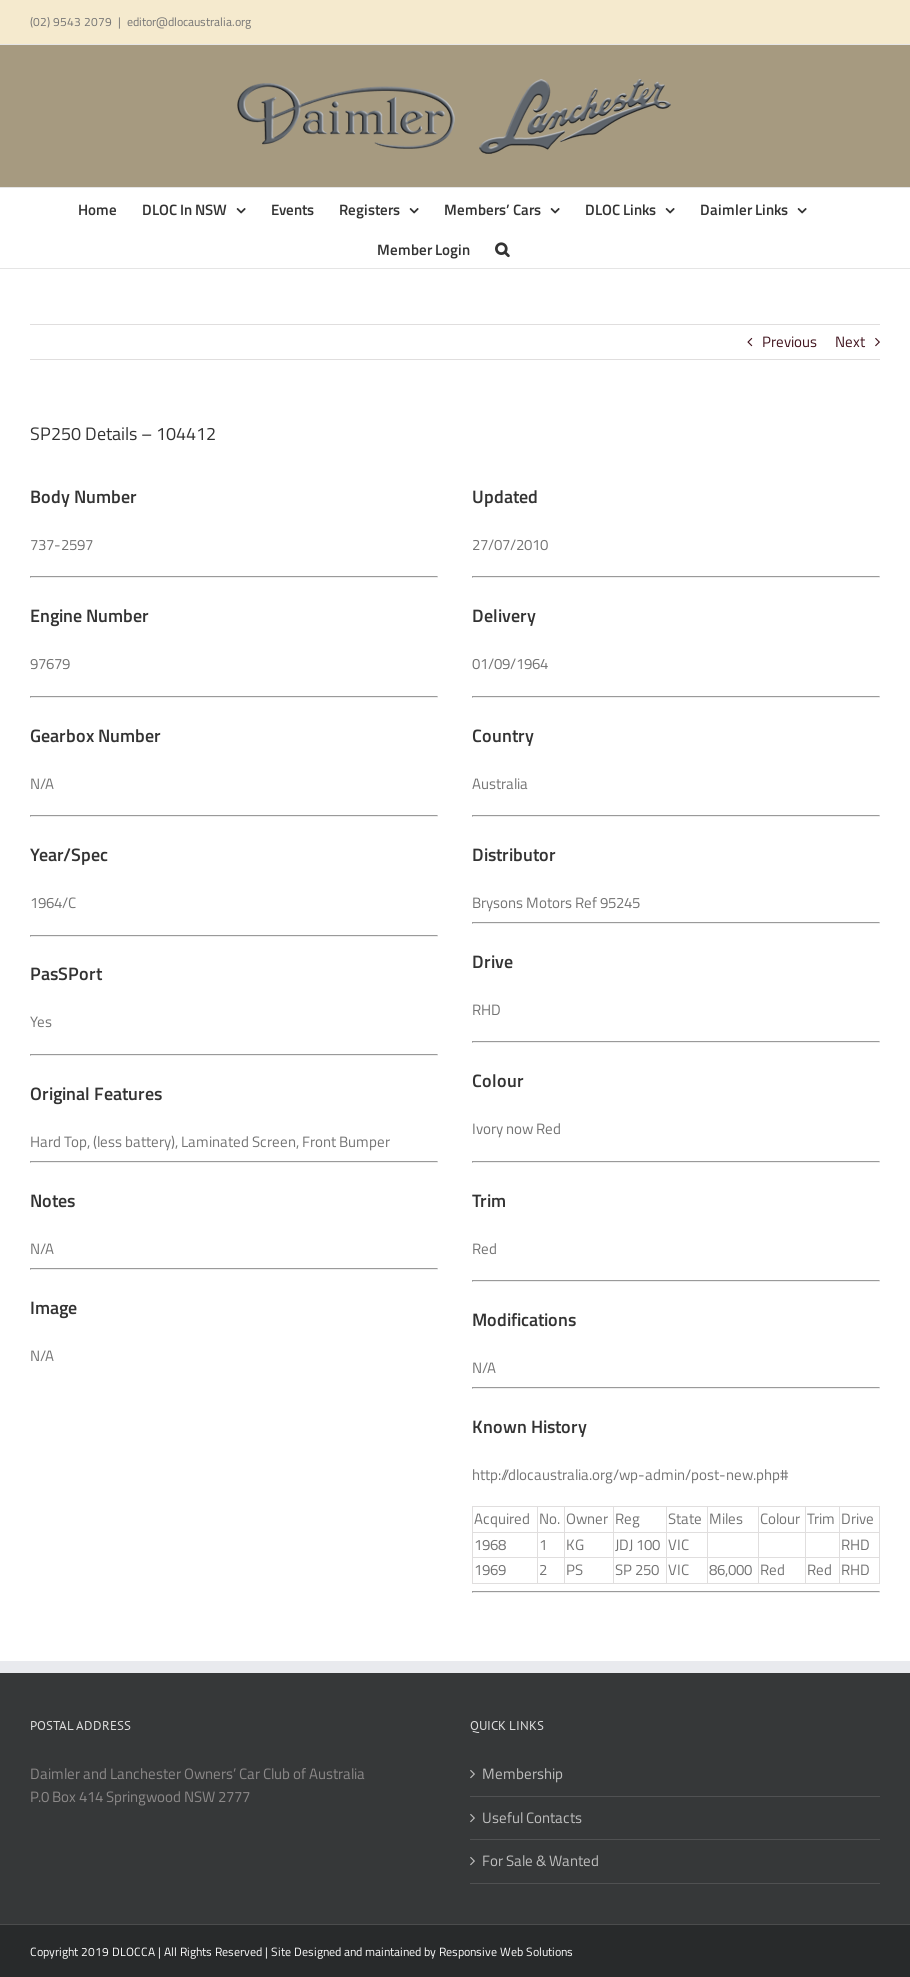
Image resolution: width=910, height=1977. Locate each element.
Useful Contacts (532, 1818)
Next (850, 341)
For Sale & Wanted (540, 1861)
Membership (522, 1774)
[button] (502, 248)
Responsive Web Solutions (506, 1951)
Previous (789, 341)
